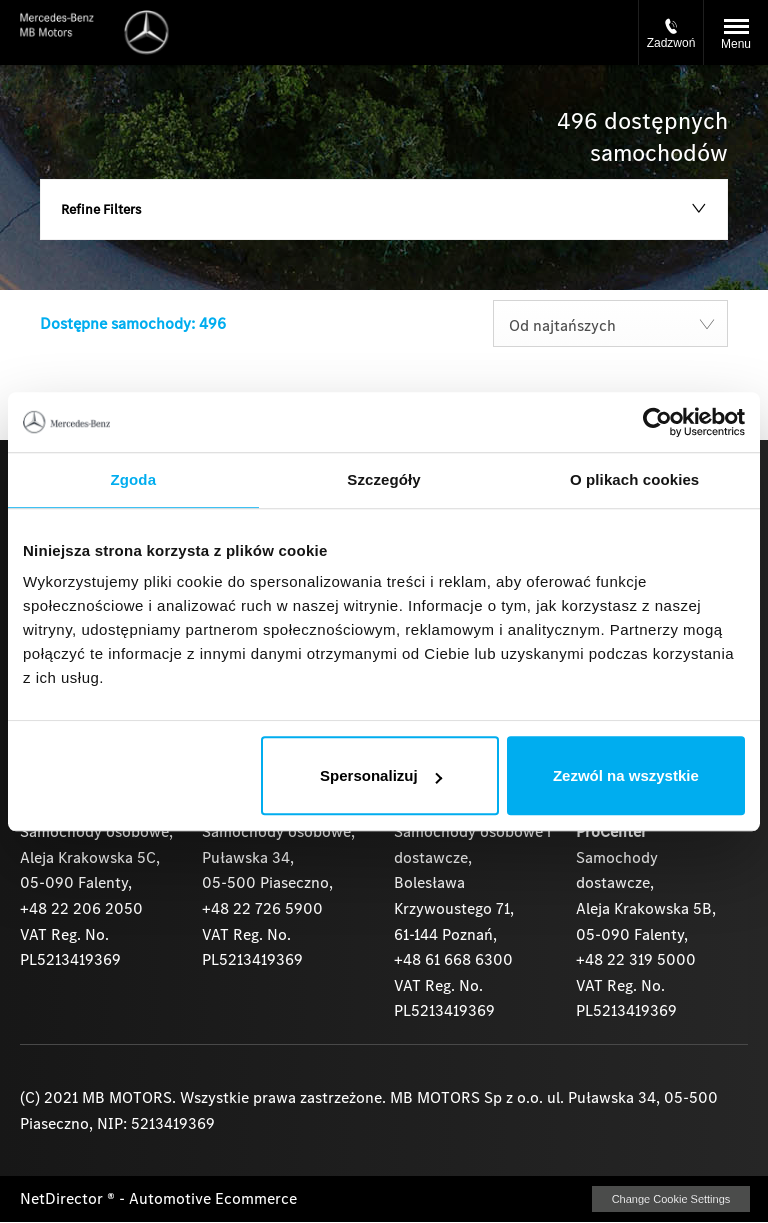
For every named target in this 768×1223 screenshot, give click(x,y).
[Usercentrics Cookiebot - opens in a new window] (657, 422)
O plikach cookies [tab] (634, 479)
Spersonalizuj (381, 775)
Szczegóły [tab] (383, 479)
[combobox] (610, 323)
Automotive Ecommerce (213, 1198)
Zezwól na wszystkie (626, 775)
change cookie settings (671, 1199)
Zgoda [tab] (134, 479)
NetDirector (63, 1198)
